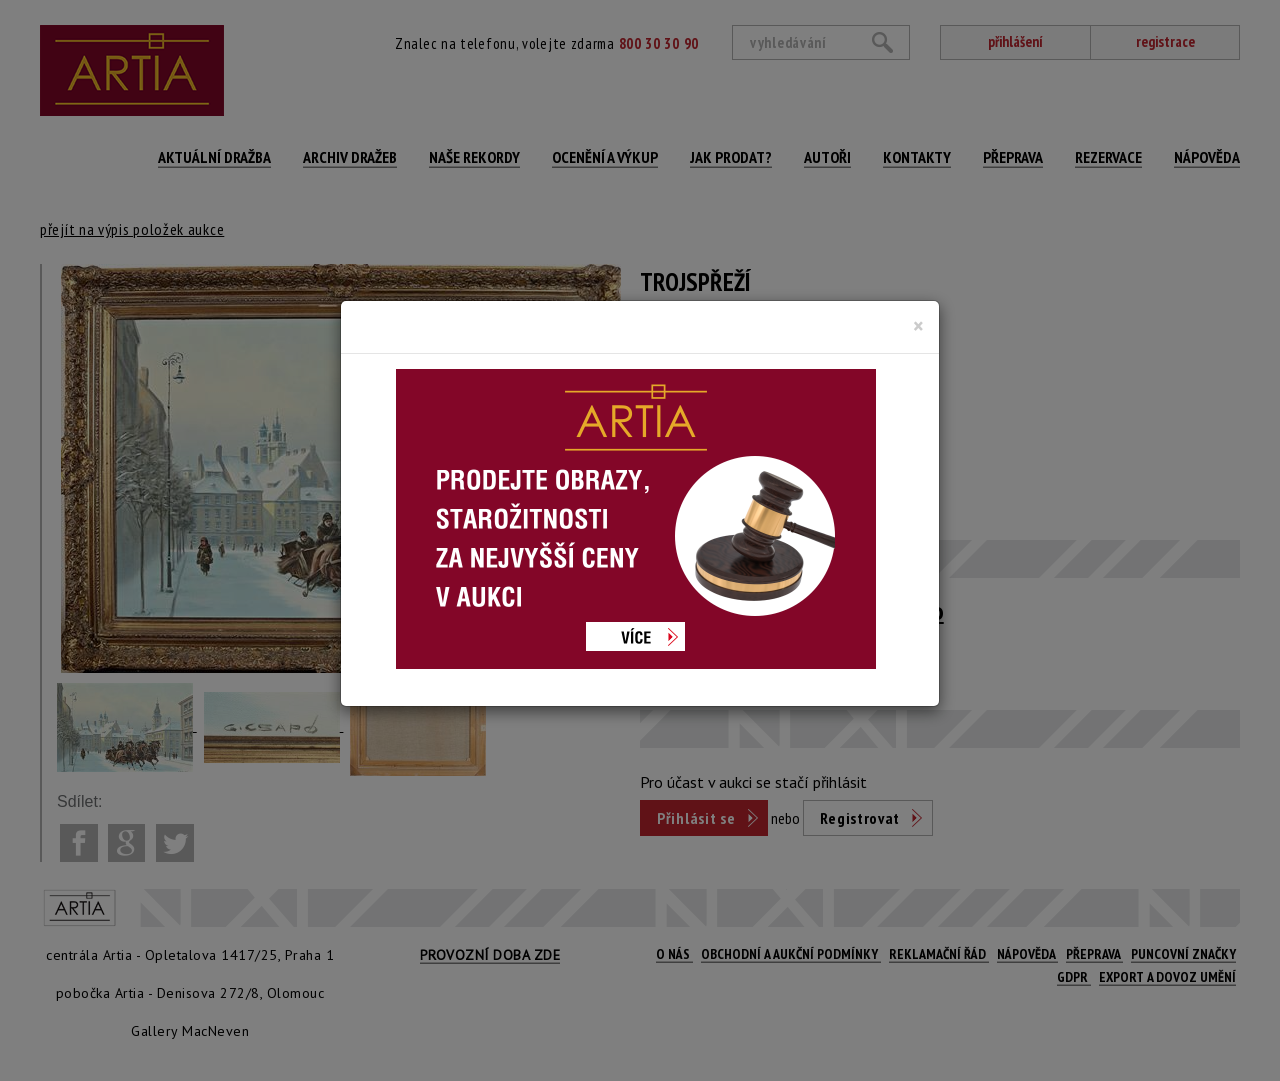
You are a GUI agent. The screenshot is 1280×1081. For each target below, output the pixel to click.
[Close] (918, 326)
